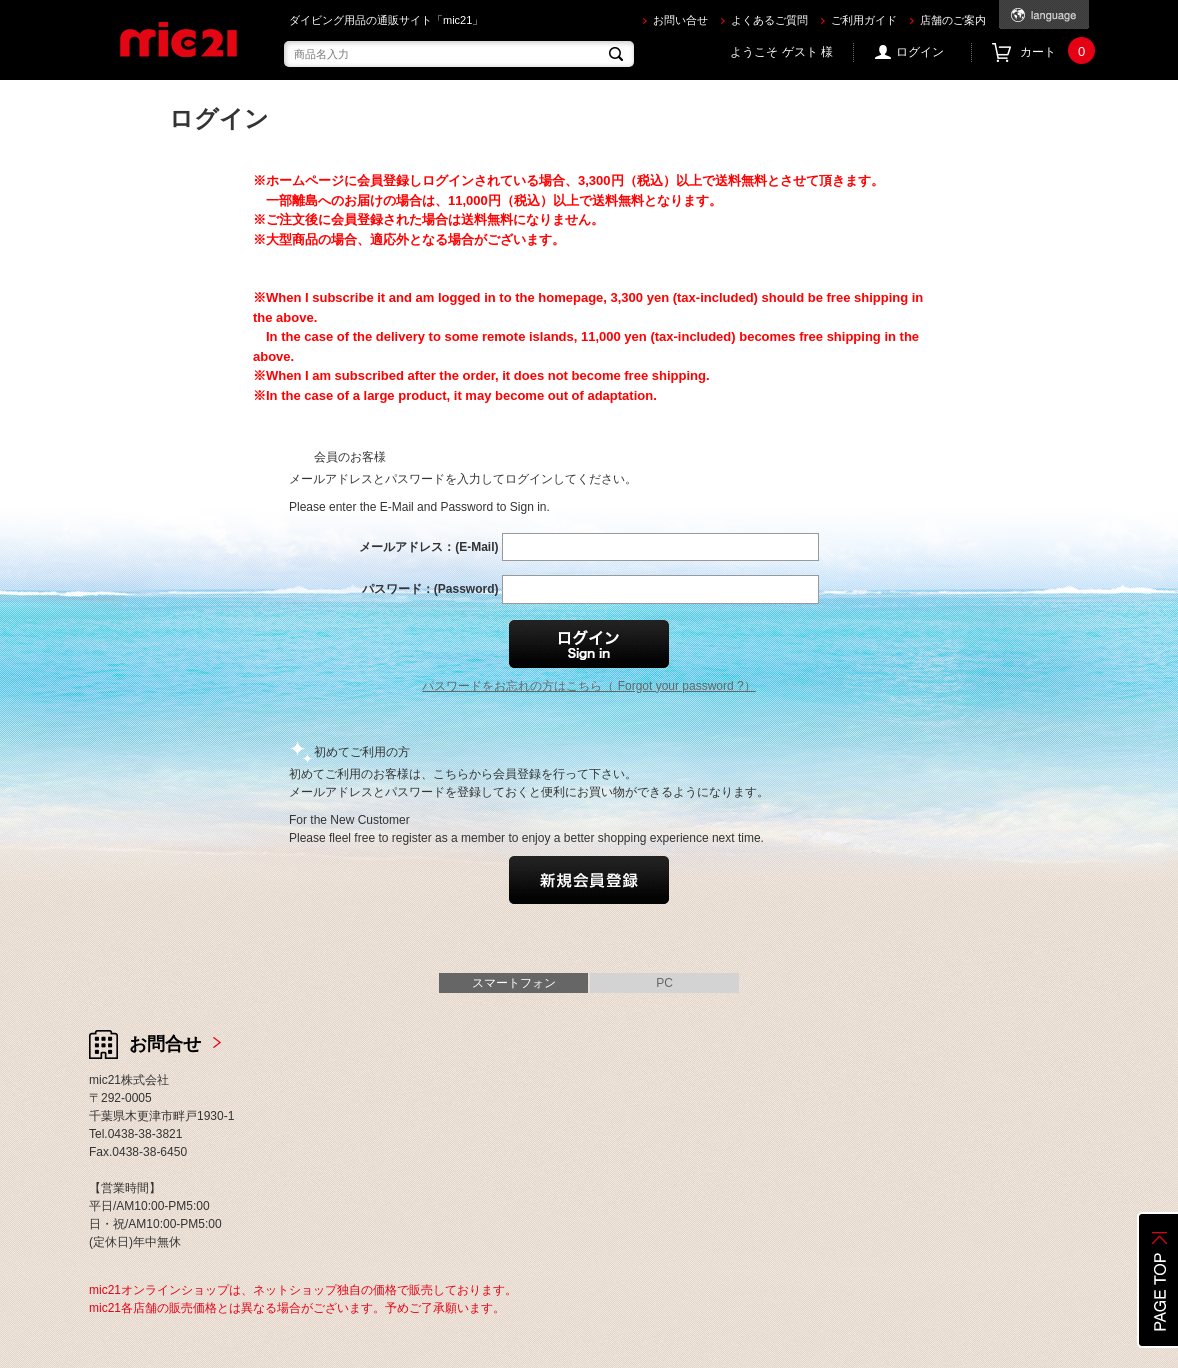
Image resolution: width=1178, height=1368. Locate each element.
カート (1054, 52)
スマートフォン (514, 983)
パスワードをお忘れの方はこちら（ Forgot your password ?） (588, 686)
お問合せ (165, 1044)
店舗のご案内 (953, 20)
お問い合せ (680, 20)
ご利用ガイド (864, 20)
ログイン (920, 52)
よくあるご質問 (769, 20)
